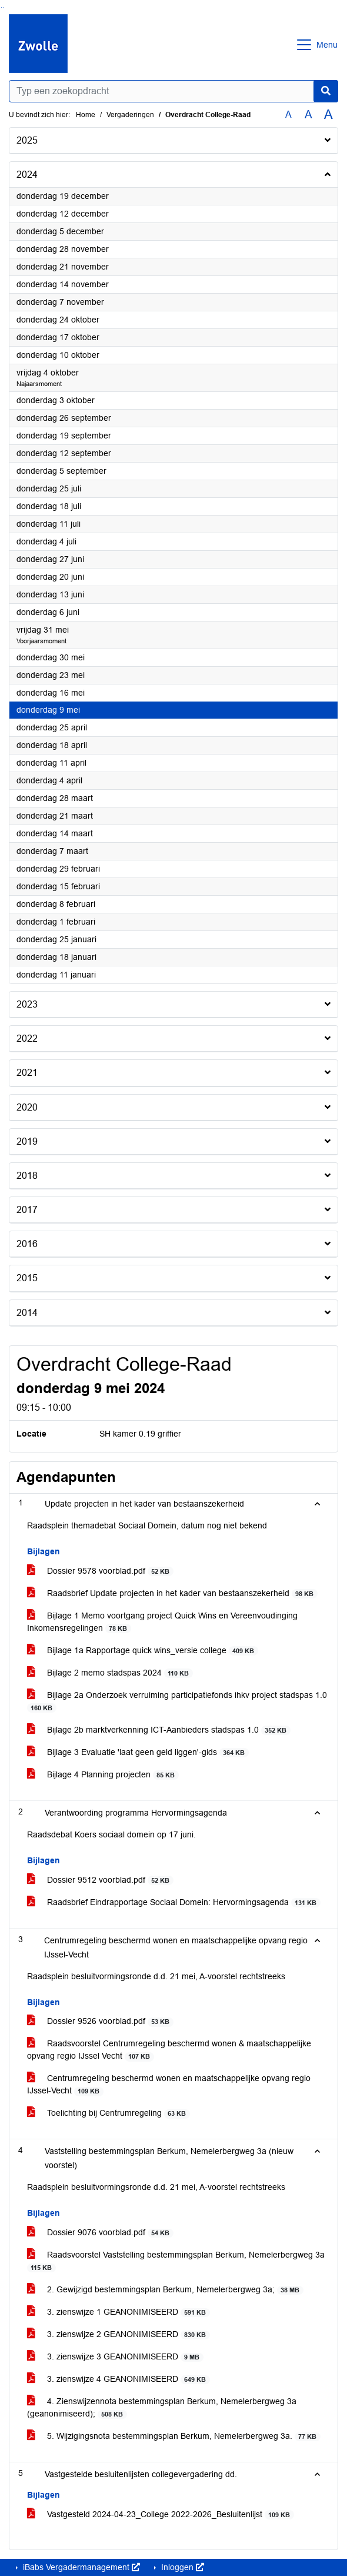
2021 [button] (27, 1073)
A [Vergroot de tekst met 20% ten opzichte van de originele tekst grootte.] (308, 114)
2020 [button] (27, 1107)
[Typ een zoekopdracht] (173, 91)
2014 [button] (27, 1313)
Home (85, 115)
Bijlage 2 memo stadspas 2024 (110, 1673)
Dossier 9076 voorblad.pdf (100, 2233)
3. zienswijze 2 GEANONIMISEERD (118, 2334)
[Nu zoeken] (325, 91)
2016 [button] (27, 1244)
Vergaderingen (130, 115)
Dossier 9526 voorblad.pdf (100, 2021)
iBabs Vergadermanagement (80, 2567)
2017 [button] (27, 1210)
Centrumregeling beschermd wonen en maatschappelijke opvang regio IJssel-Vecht (169, 2084)
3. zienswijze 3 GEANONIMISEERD (115, 2357)
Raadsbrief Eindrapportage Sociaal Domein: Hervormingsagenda (174, 1902)
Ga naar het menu (3, 7)
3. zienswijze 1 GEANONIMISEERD (118, 2312)
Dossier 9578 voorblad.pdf (100, 1571)
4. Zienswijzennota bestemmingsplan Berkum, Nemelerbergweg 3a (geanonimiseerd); (161, 2407)
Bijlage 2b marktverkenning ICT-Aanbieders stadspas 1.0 (159, 1730)
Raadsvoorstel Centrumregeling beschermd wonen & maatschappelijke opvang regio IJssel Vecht (169, 2050)
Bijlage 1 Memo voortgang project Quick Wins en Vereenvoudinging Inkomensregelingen (162, 1622)
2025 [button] (27, 140)
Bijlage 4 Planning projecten (103, 1775)
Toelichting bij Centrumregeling (108, 2113)
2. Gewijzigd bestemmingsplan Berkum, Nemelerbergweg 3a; (165, 2290)
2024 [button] (27, 174)
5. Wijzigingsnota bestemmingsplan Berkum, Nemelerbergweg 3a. (174, 2436)
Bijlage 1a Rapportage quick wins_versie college (142, 1651)
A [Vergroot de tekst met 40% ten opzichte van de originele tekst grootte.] (328, 115)
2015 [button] (27, 1278)
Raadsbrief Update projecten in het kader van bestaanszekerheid (172, 1593)
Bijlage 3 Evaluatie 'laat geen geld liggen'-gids (138, 1752)
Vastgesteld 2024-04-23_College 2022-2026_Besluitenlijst (160, 2514)
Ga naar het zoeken (1, 7)
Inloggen (181, 2567)
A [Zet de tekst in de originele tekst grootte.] (288, 114)
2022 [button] (27, 1038)
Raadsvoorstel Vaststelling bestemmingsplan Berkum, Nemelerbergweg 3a (176, 2261)
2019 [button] (27, 1141)
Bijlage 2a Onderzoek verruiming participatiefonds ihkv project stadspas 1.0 (177, 1701)
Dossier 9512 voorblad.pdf (100, 1880)
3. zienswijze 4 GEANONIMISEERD (118, 2379)
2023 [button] (27, 1004)
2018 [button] (27, 1176)
